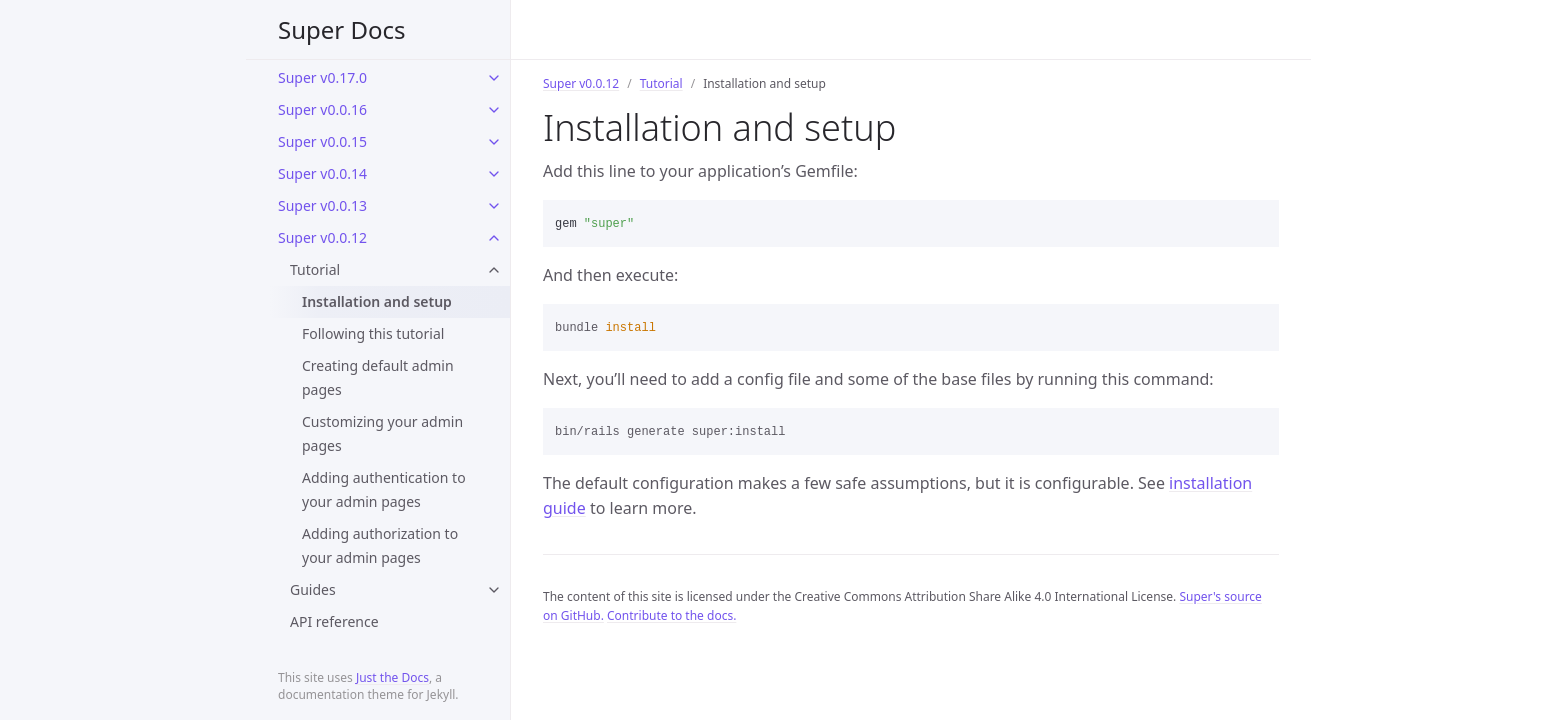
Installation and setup (377, 301)
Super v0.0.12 (322, 237)
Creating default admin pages (378, 377)
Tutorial (315, 269)
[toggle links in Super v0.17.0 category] (494, 78)
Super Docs (342, 29)
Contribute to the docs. (671, 615)
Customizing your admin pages (382, 433)
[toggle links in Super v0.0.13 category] (494, 206)
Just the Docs (392, 677)
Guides (313, 589)
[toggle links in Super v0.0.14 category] (494, 174)
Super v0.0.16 (322, 109)
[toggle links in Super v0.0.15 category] (494, 142)
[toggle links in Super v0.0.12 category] (494, 238)
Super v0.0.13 (322, 205)
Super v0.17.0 (322, 77)
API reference (334, 621)
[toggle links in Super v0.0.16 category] (494, 110)
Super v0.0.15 (322, 141)
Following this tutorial (373, 333)
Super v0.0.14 (322, 173)
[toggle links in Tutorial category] (494, 270)
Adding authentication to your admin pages (384, 489)
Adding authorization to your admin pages (380, 545)
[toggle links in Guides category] (494, 590)
